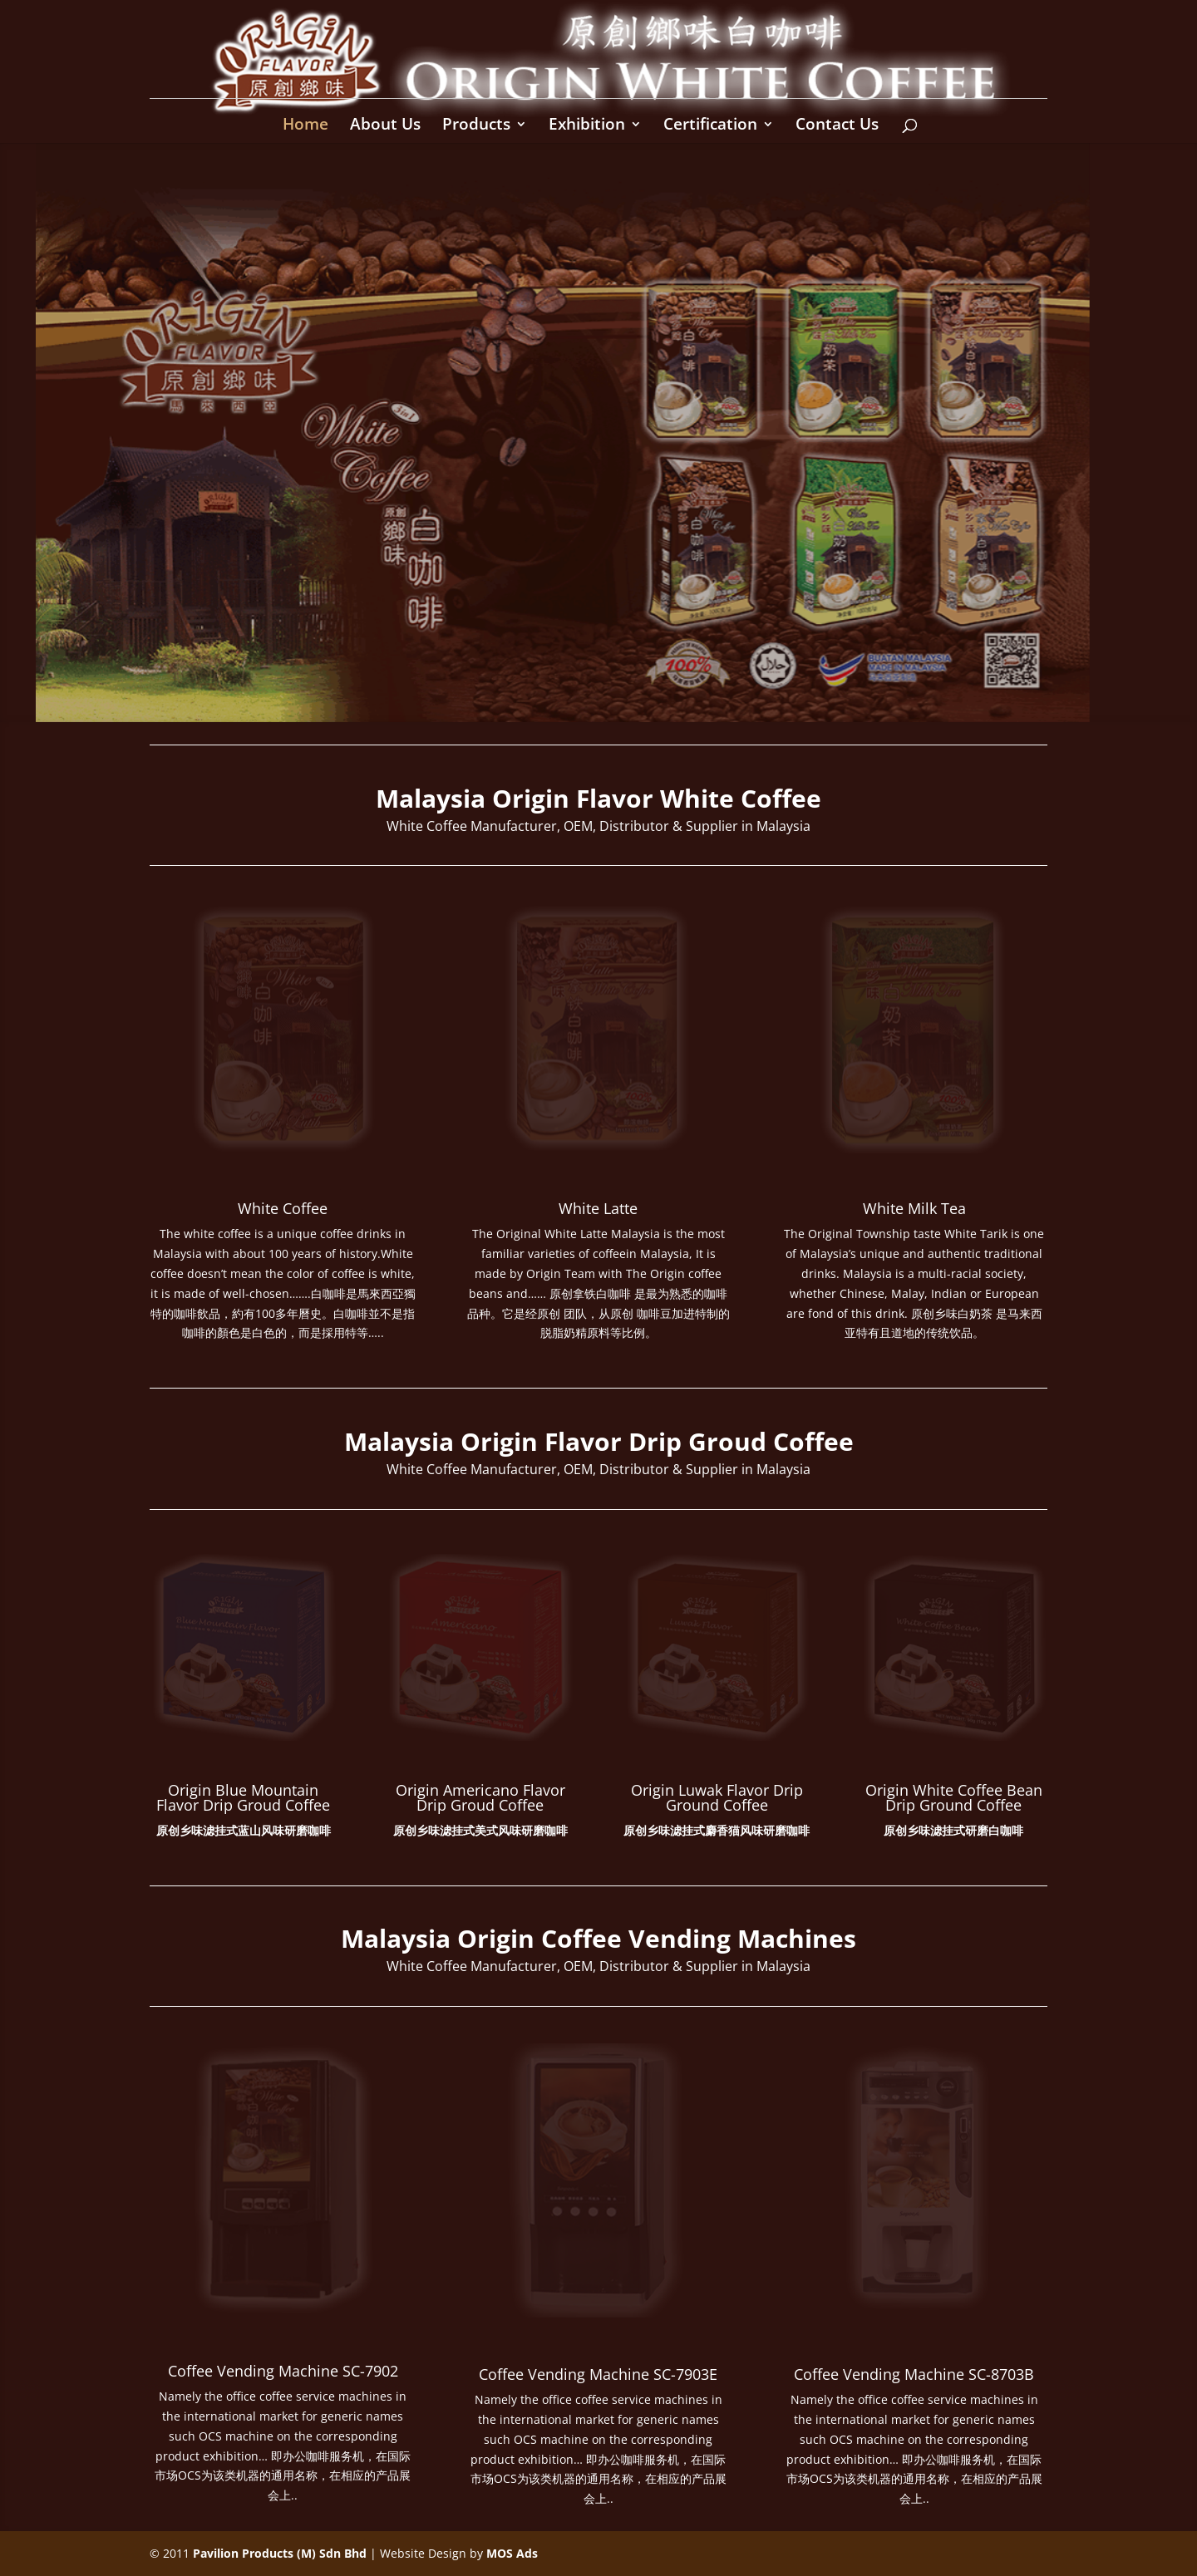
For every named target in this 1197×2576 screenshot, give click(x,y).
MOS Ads (512, 2553)
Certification (710, 126)
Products (476, 126)
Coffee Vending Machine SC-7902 (283, 2371)
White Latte (598, 1208)
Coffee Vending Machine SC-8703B (914, 2374)
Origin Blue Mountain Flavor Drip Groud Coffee (243, 1797)
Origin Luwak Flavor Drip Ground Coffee (717, 1797)
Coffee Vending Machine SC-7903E (598, 2374)
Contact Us (837, 126)
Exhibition (587, 126)
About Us (385, 126)
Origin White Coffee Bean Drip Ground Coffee (953, 1797)
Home (305, 126)
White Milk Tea (914, 1208)
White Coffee (283, 1208)
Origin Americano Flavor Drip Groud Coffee (480, 1797)
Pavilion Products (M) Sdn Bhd (280, 2553)
